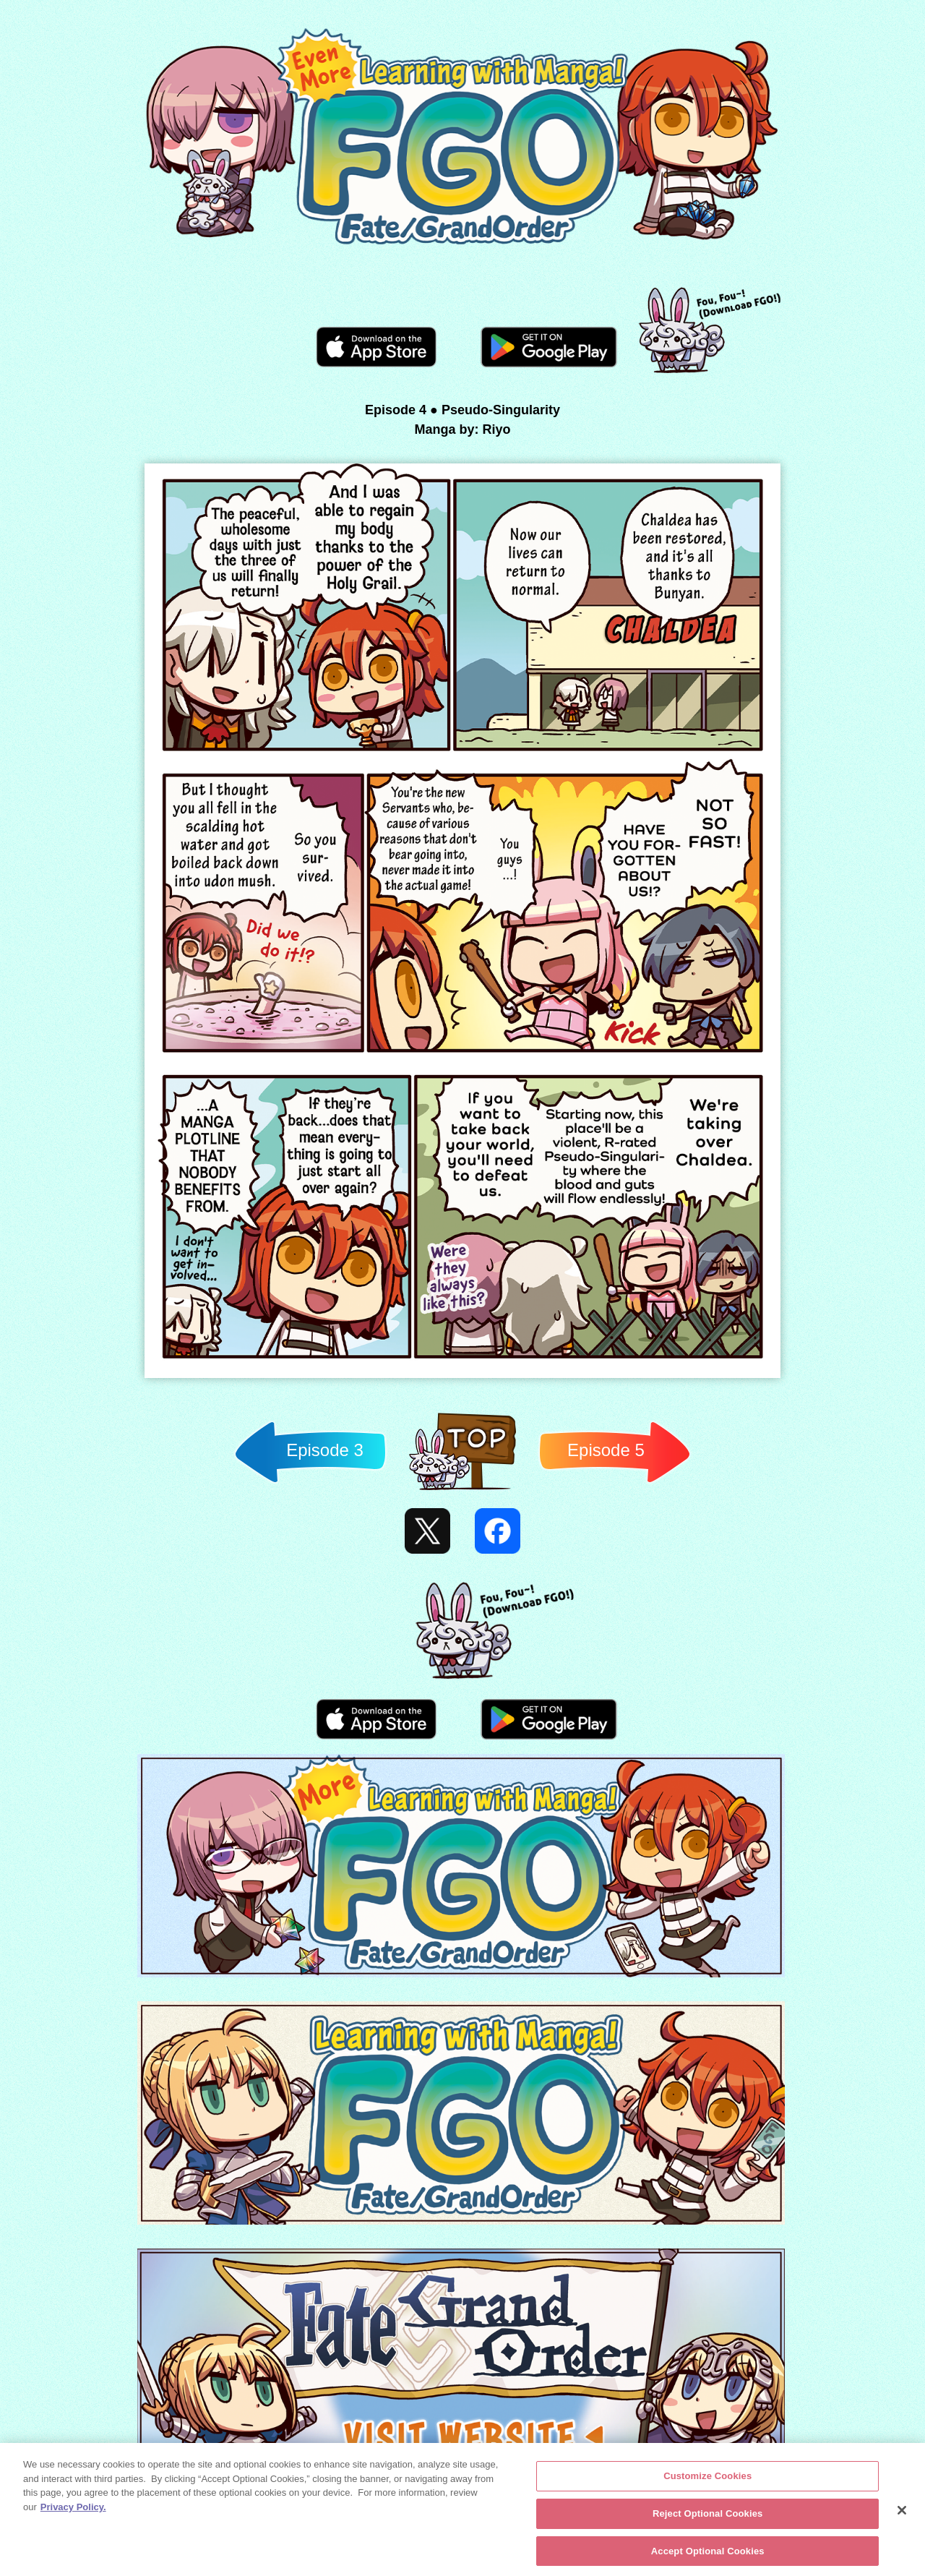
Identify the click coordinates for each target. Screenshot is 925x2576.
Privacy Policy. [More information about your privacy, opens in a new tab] (73, 2509)
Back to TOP (462, 1489)
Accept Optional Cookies (708, 2554)
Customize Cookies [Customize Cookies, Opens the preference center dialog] (707, 2479)
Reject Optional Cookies (708, 2516)
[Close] (902, 2513)
